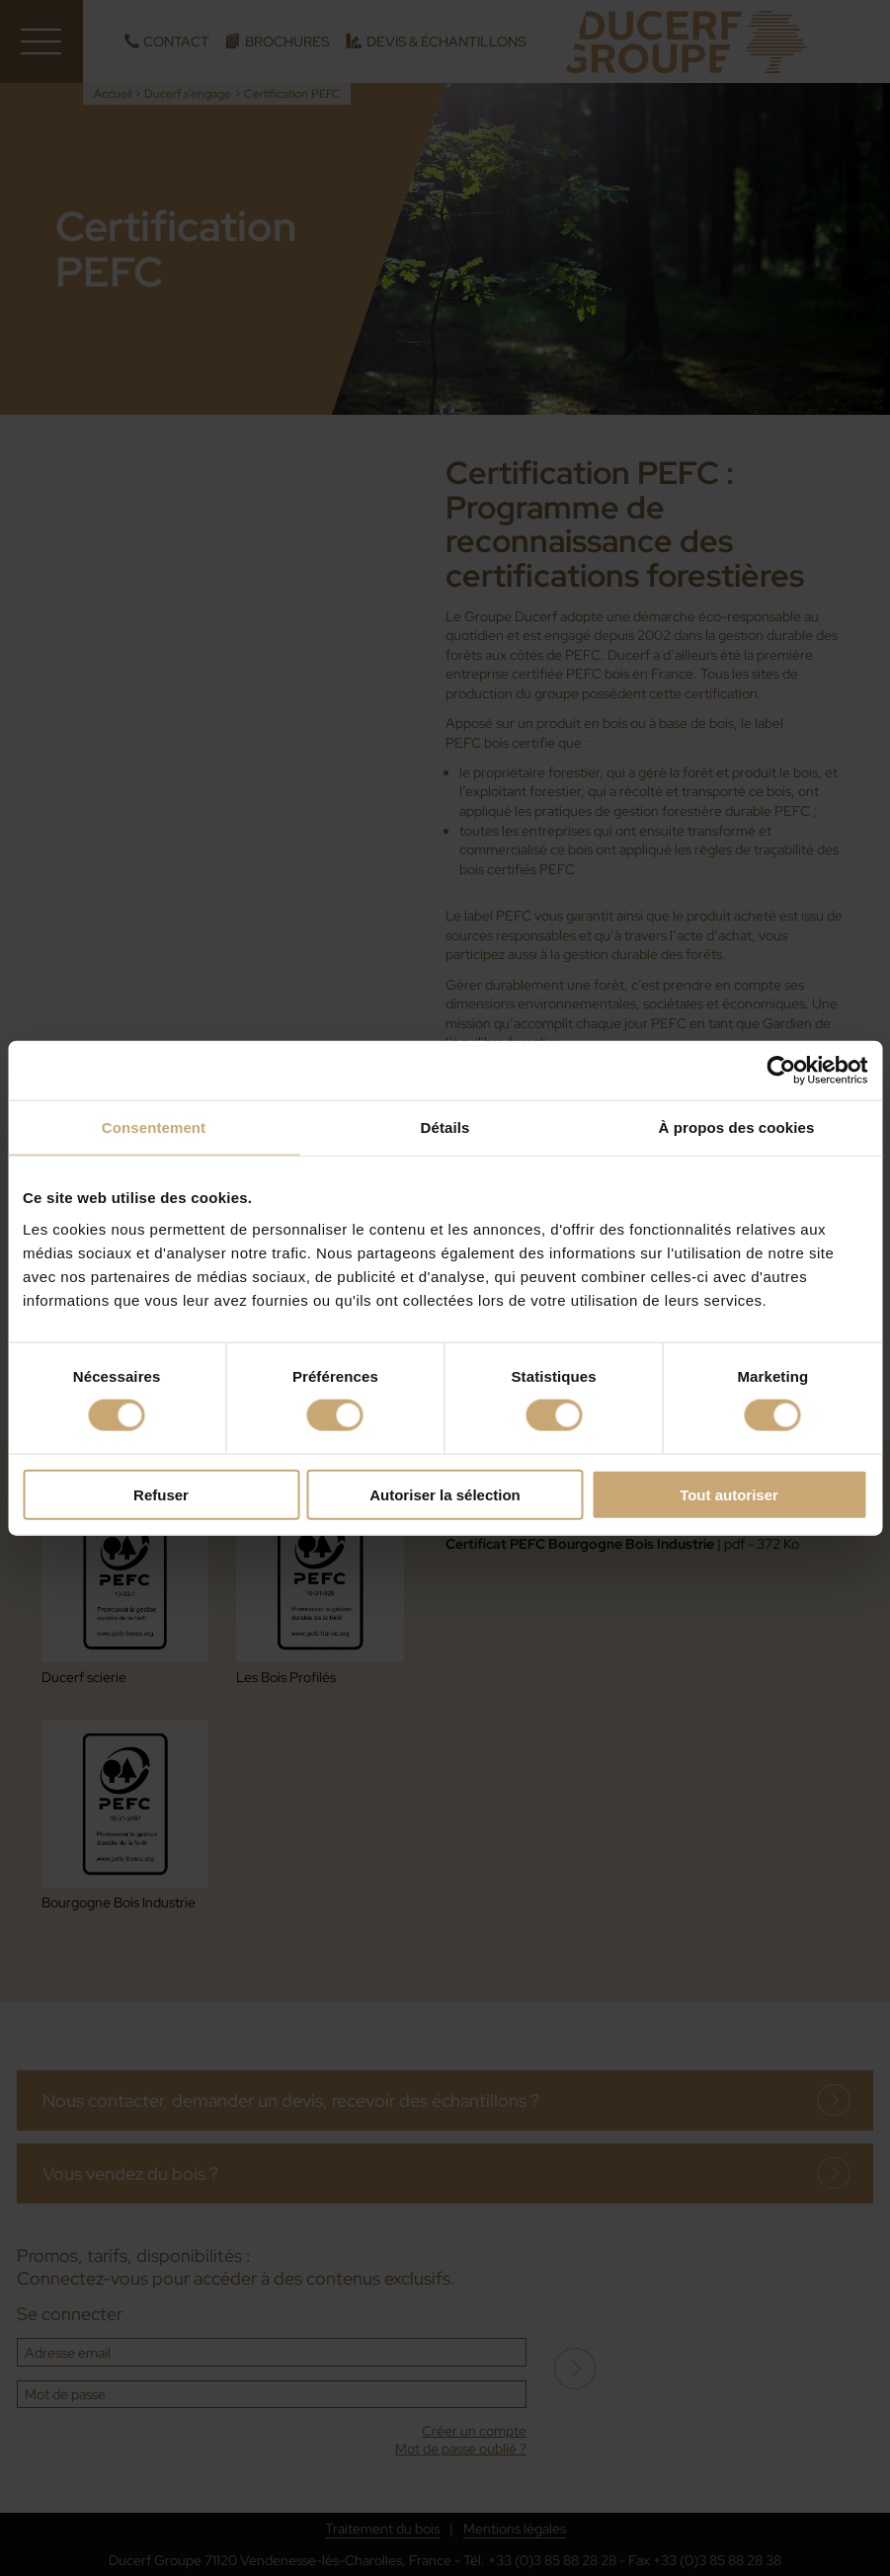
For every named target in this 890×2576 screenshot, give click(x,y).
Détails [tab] (445, 1127)
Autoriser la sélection (445, 1494)
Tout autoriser (729, 1494)
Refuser (161, 1494)
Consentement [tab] (153, 1127)
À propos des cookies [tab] (737, 1127)
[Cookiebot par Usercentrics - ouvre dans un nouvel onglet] (780, 1071)
